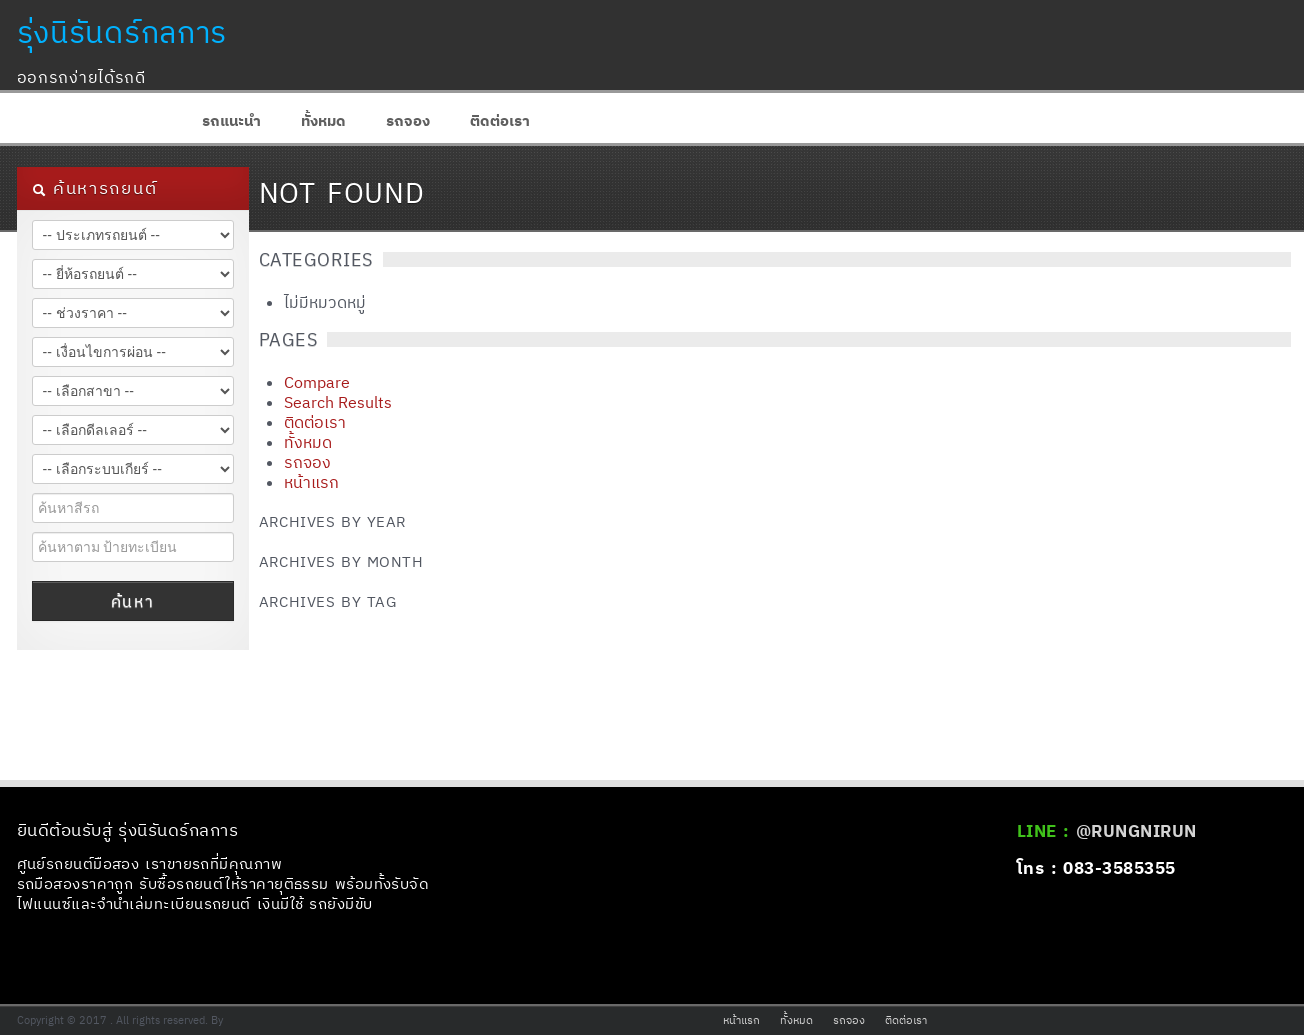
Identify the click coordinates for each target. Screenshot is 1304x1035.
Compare (317, 382)
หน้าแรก (311, 482)
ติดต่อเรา (500, 120)
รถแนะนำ (231, 120)
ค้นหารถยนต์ (95, 188)
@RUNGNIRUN (1136, 831)
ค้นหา (132, 601)
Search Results (338, 402)
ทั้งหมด (323, 120)
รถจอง (408, 120)
